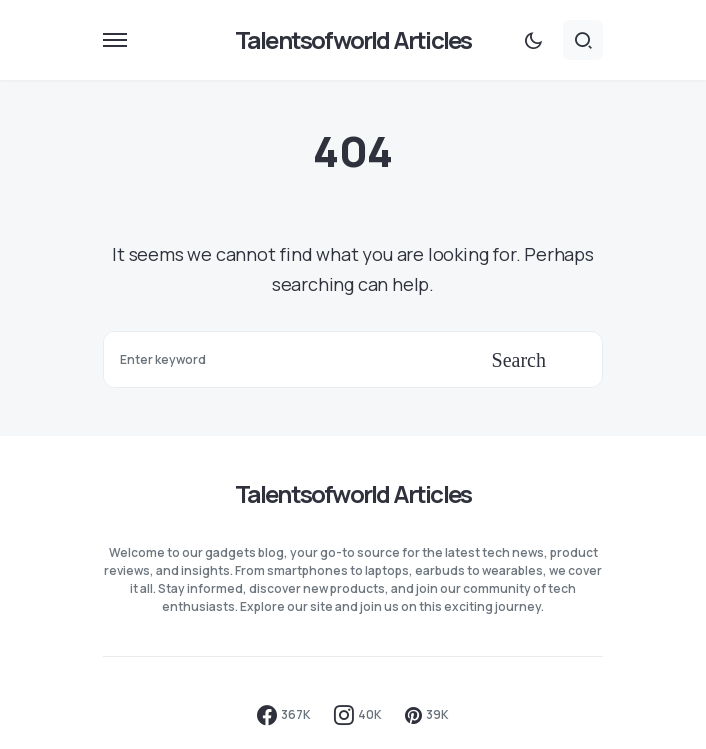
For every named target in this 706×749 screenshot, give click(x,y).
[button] (115, 40)
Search (519, 360)
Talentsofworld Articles (353, 39)
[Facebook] (284, 715)
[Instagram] (358, 715)
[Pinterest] (427, 715)
